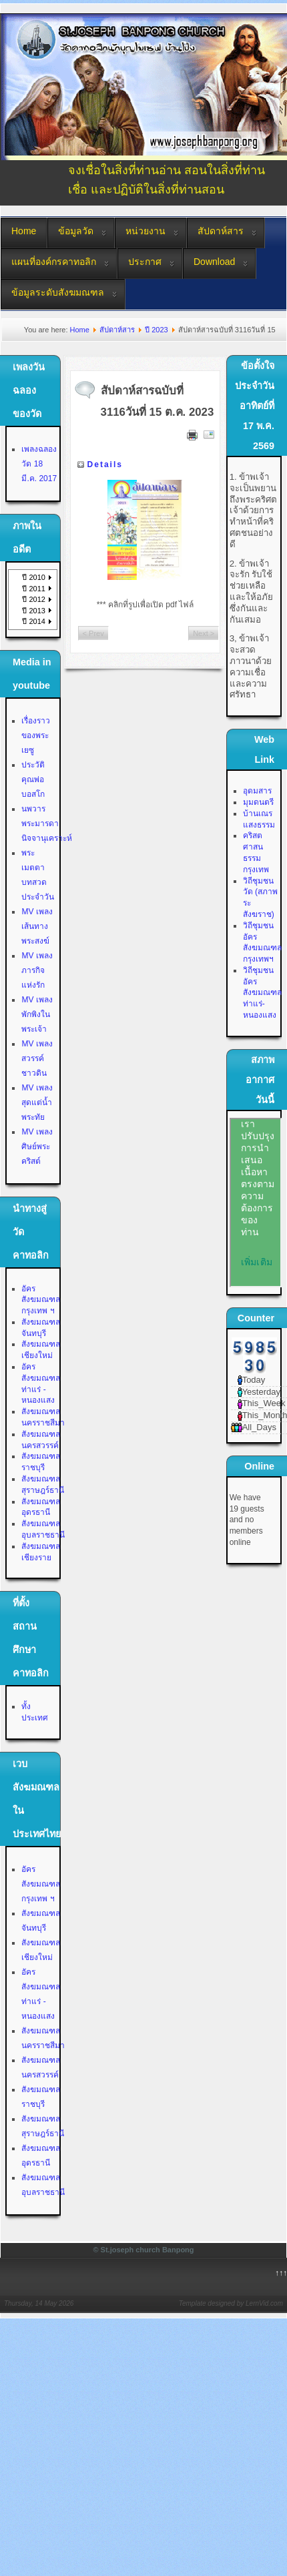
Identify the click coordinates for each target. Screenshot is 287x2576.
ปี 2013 (33, 611)
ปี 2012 (33, 599)
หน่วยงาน (145, 231)
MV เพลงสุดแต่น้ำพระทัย (36, 1102)
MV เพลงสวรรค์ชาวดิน (36, 1058)
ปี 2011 (33, 589)
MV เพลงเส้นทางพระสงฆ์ (36, 926)
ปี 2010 (33, 577)
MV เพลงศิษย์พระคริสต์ (36, 1146)
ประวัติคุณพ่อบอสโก (33, 779)
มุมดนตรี (258, 802)
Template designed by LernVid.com (231, 2303)
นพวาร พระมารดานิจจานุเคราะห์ (46, 823)
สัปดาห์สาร (221, 231)
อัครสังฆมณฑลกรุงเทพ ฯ (40, 1300)
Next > (203, 633)
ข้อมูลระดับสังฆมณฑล (57, 292)
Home (23, 231)
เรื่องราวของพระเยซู (35, 735)
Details (105, 464)
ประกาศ (145, 261)
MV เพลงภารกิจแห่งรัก (36, 970)
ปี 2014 (33, 621)
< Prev (93, 633)
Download (214, 261)
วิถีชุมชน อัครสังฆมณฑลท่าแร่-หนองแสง (262, 993)
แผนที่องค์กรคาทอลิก (53, 261)
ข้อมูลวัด (75, 231)
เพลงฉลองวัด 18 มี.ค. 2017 (39, 463)
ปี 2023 (156, 330)
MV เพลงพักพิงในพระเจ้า (36, 1014)
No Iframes (256, 1202)
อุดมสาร (257, 790)
